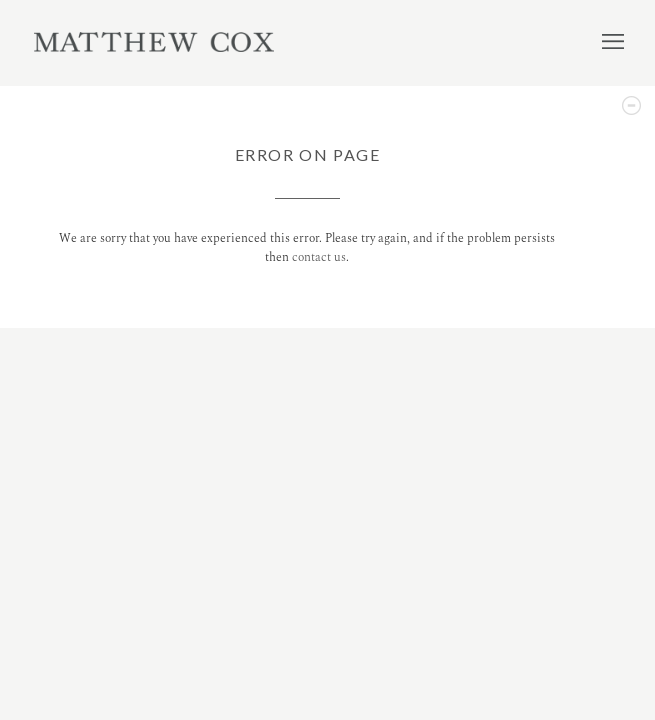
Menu (613, 41)
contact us (319, 257)
